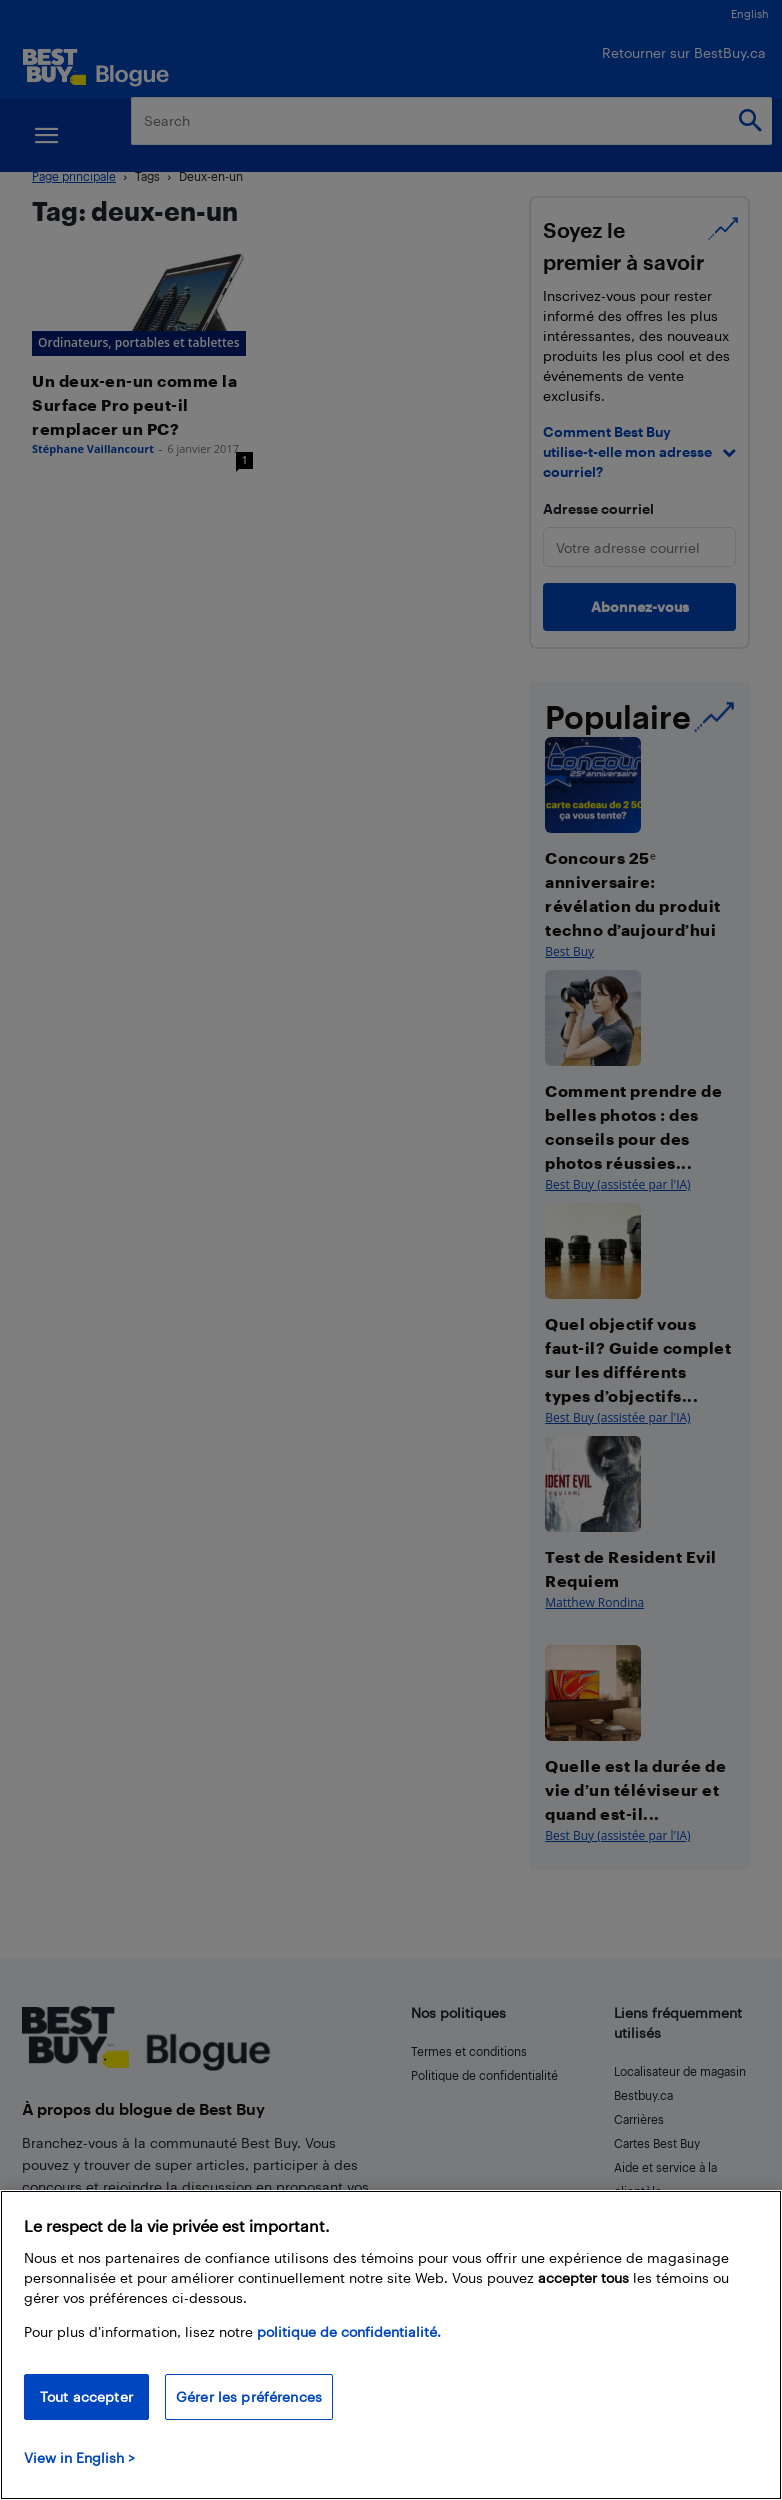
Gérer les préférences (249, 2396)
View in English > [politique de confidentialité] (79, 2457)
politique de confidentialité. (349, 2331)
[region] (391, 2345)
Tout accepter (86, 2396)
